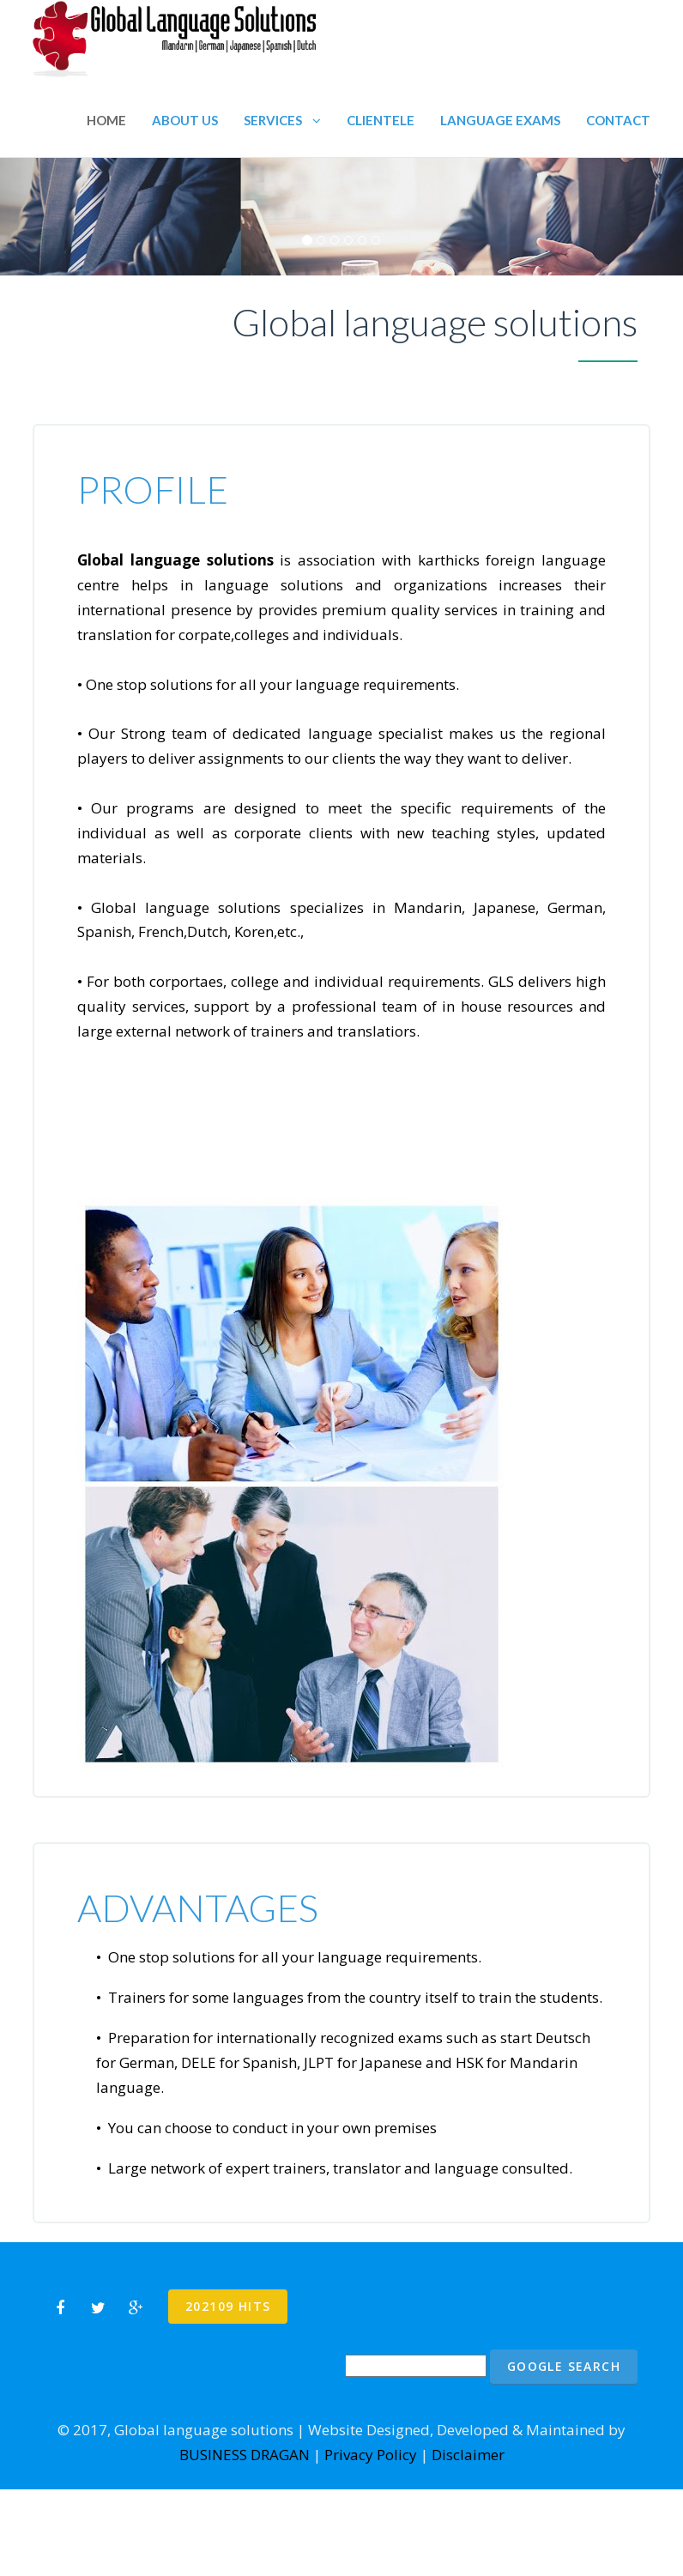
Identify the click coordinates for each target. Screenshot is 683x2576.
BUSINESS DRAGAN (244, 2454)
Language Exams (500, 120)
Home (106, 120)
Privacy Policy (370, 2454)
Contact (618, 120)
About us (185, 120)
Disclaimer (468, 2454)
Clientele (380, 120)
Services (282, 120)
